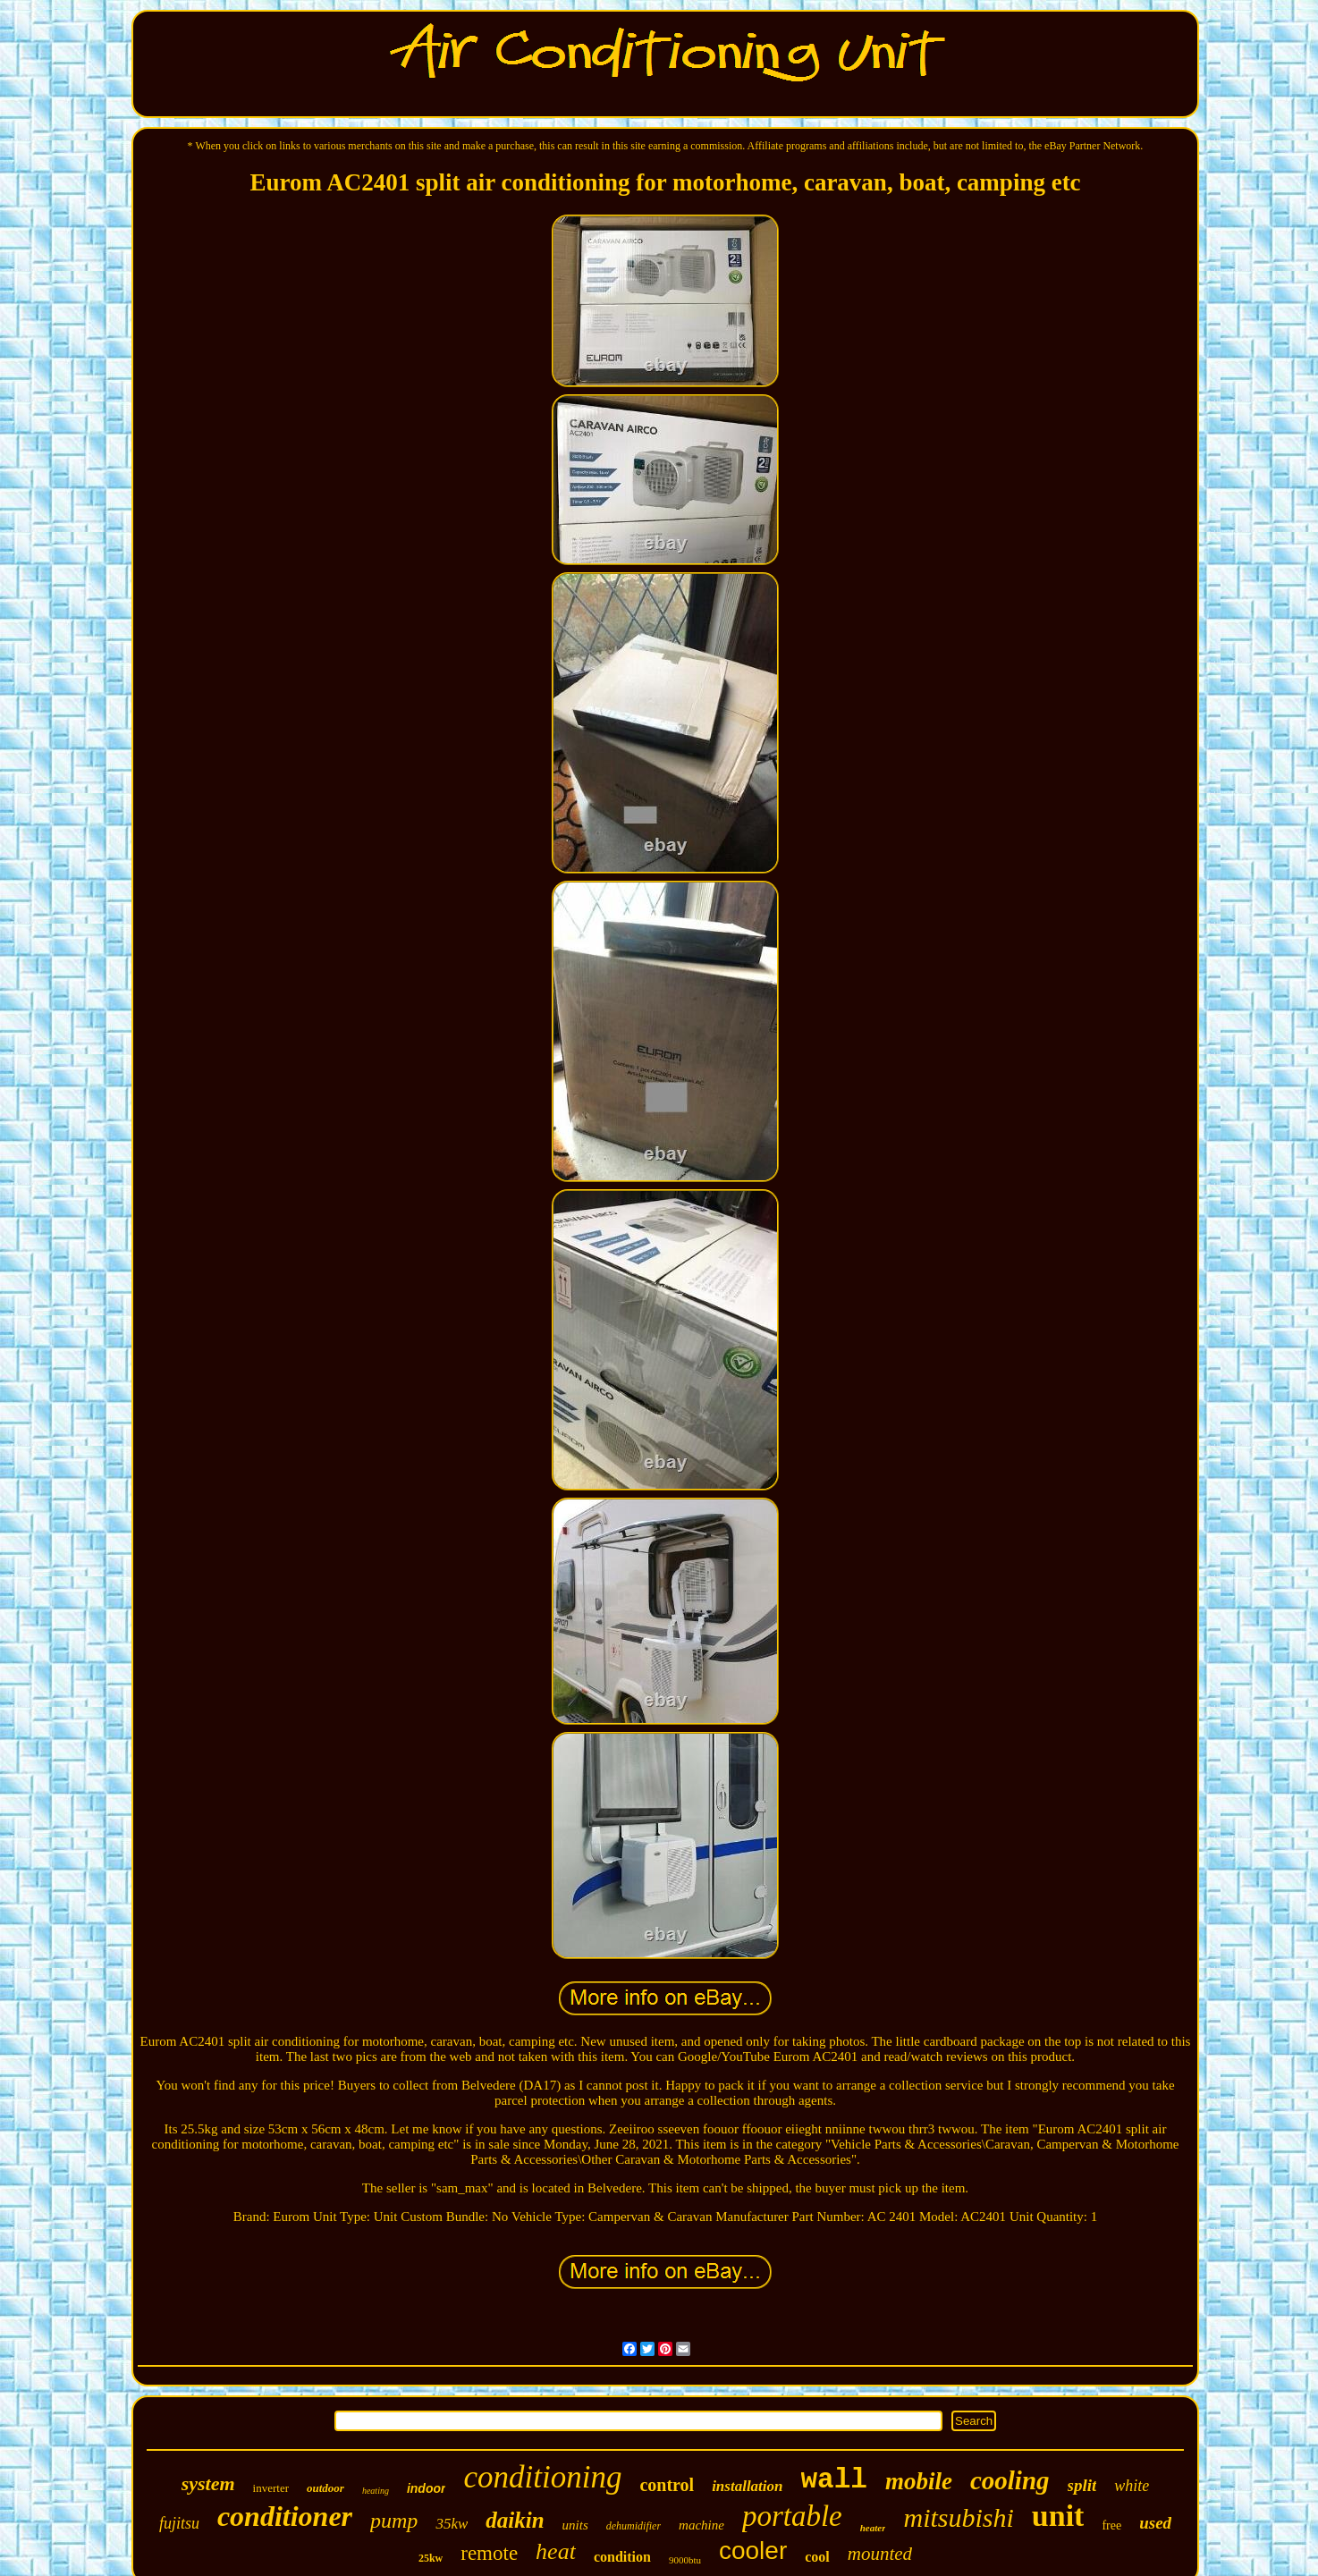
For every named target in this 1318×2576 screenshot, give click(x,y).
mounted (880, 2553)
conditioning (542, 2477)
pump (394, 2520)
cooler (753, 2550)
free (1111, 2525)
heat (556, 2551)
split (1082, 2485)
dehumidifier (633, 2526)
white (1131, 2486)
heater (873, 2527)
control (666, 2485)
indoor (426, 2488)
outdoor (325, 2488)
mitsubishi (958, 2517)
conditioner (284, 2516)
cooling (1010, 2480)
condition (622, 2556)
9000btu (685, 2560)
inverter (271, 2488)
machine (701, 2525)
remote (489, 2553)
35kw (451, 2523)
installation (747, 2486)
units (575, 2525)
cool (817, 2556)
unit (1058, 2515)
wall (834, 2480)
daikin (515, 2520)
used (1155, 2522)
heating (375, 2491)
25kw (430, 2558)
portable (792, 2516)
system (208, 2483)
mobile (918, 2481)
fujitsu (179, 2523)
